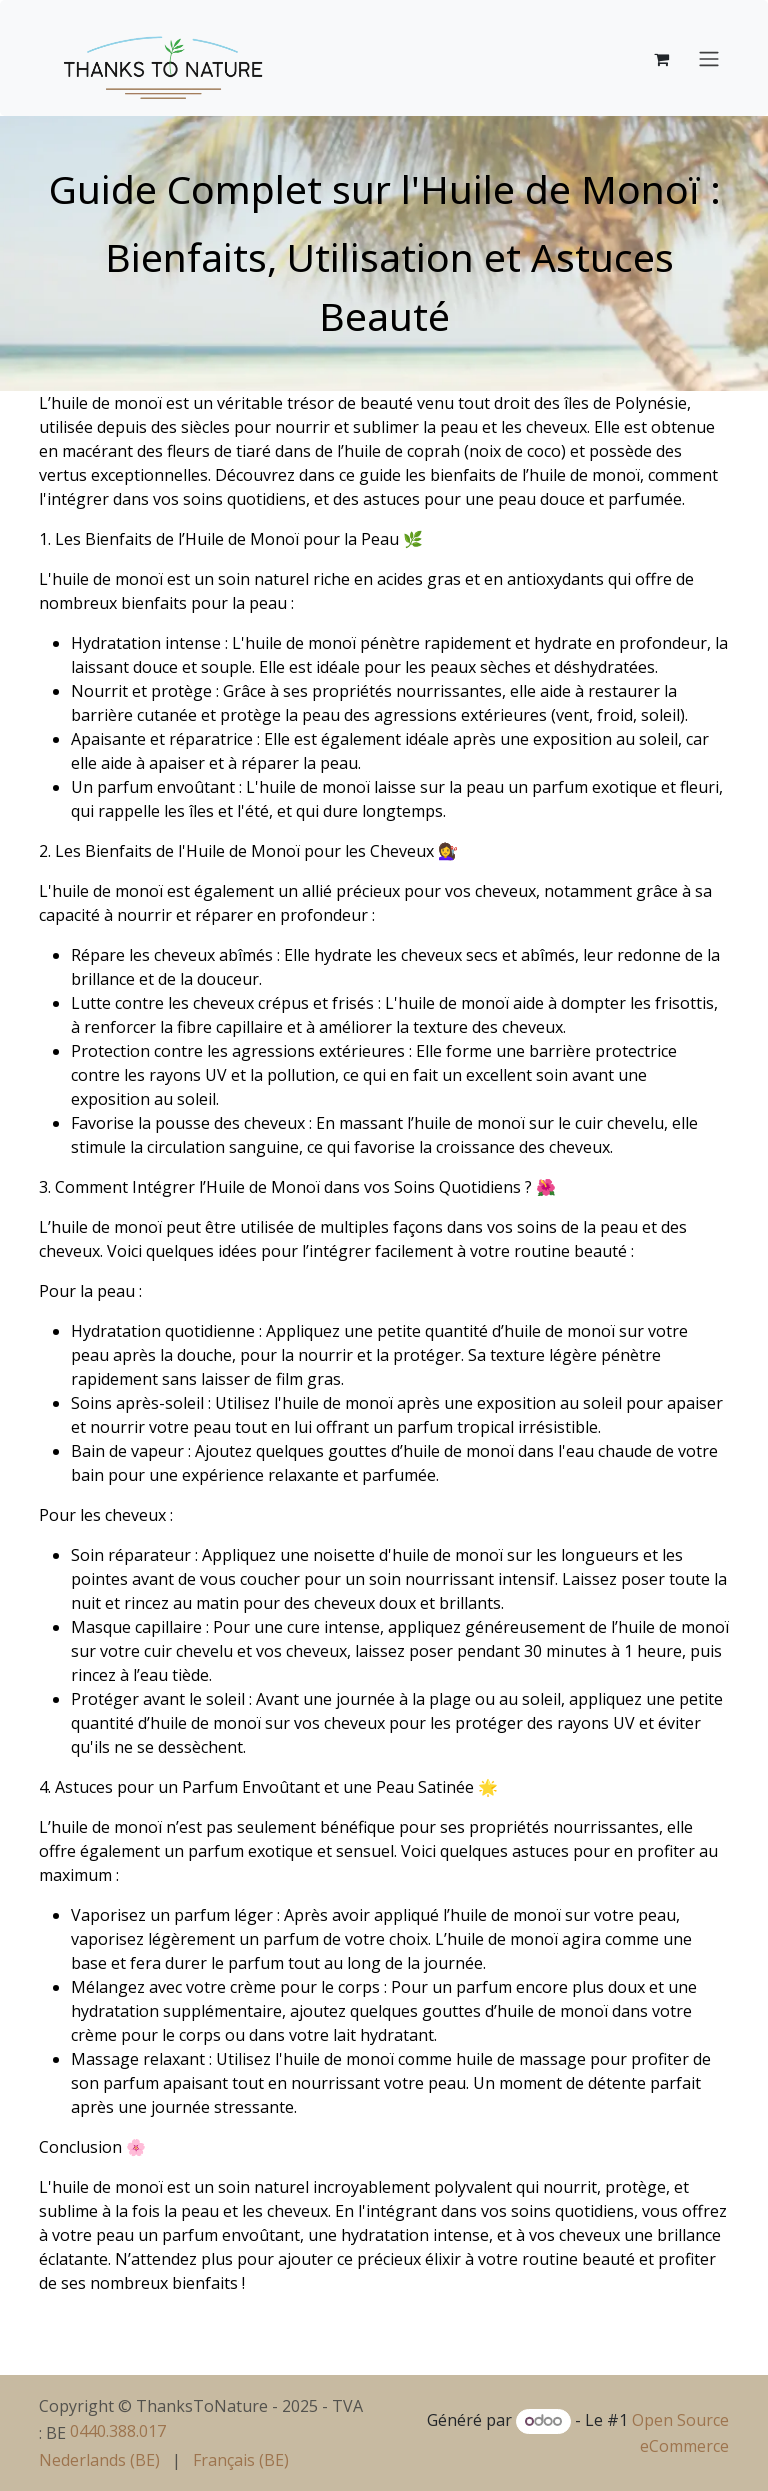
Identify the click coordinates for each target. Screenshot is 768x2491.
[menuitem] (99, 2460)
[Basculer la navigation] (709, 58)
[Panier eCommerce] (661, 58)
